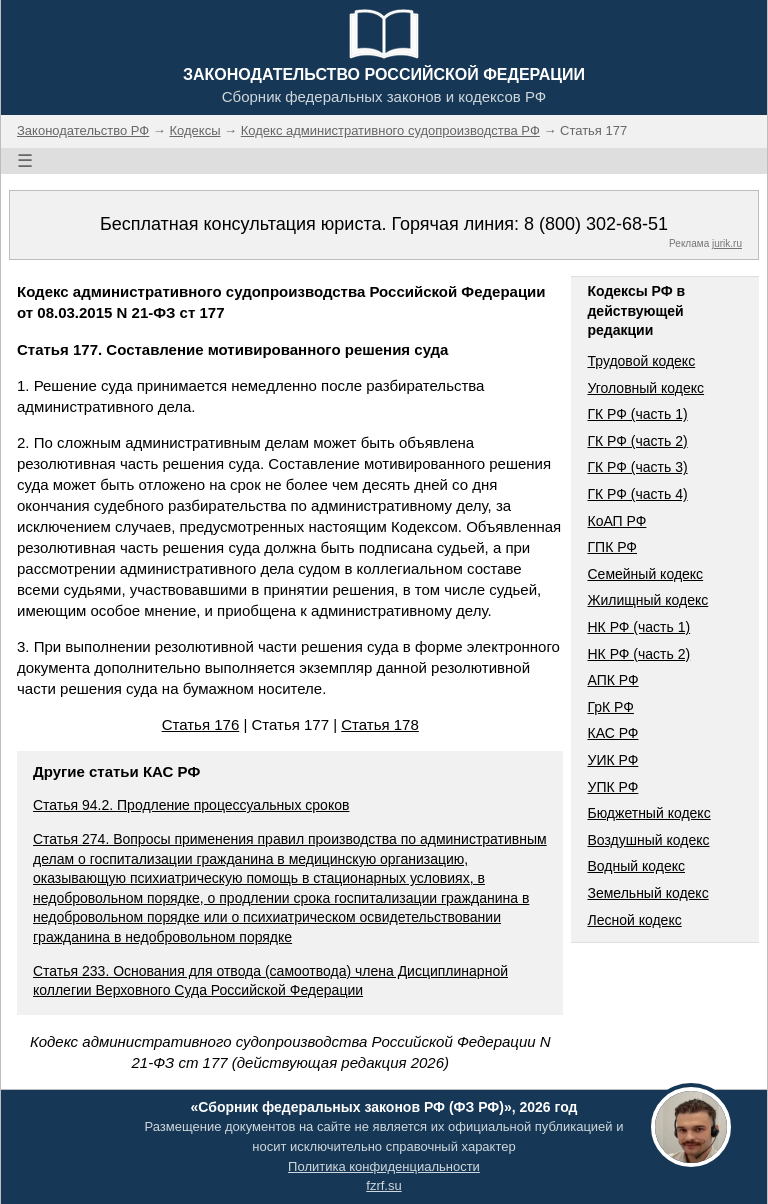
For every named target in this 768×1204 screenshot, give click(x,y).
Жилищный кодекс (647, 600)
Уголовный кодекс (645, 388)
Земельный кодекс (647, 893)
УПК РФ (612, 787)
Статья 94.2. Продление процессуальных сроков (191, 805)
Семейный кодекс (645, 574)
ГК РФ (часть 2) (637, 441)
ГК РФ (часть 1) (637, 414)
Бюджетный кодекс (648, 813)
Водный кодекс (636, 866)
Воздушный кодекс (648, 840)
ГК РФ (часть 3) (637, 467)
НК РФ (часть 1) (638, 627)
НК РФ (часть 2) (638, 654)
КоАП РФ (616, 521)
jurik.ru (727, 243)
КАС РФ (612, 733)
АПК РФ (612, 680)
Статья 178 (380, 724)
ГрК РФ (610, 707)
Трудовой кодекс (641, 361)
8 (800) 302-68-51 (596, 224)
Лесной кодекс (634, 920)
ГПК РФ (612, 547)
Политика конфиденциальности (384, 1166)
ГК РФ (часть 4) (637, 494)
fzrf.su (383, 1185)
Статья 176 (201, 724)
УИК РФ (612, 760)
